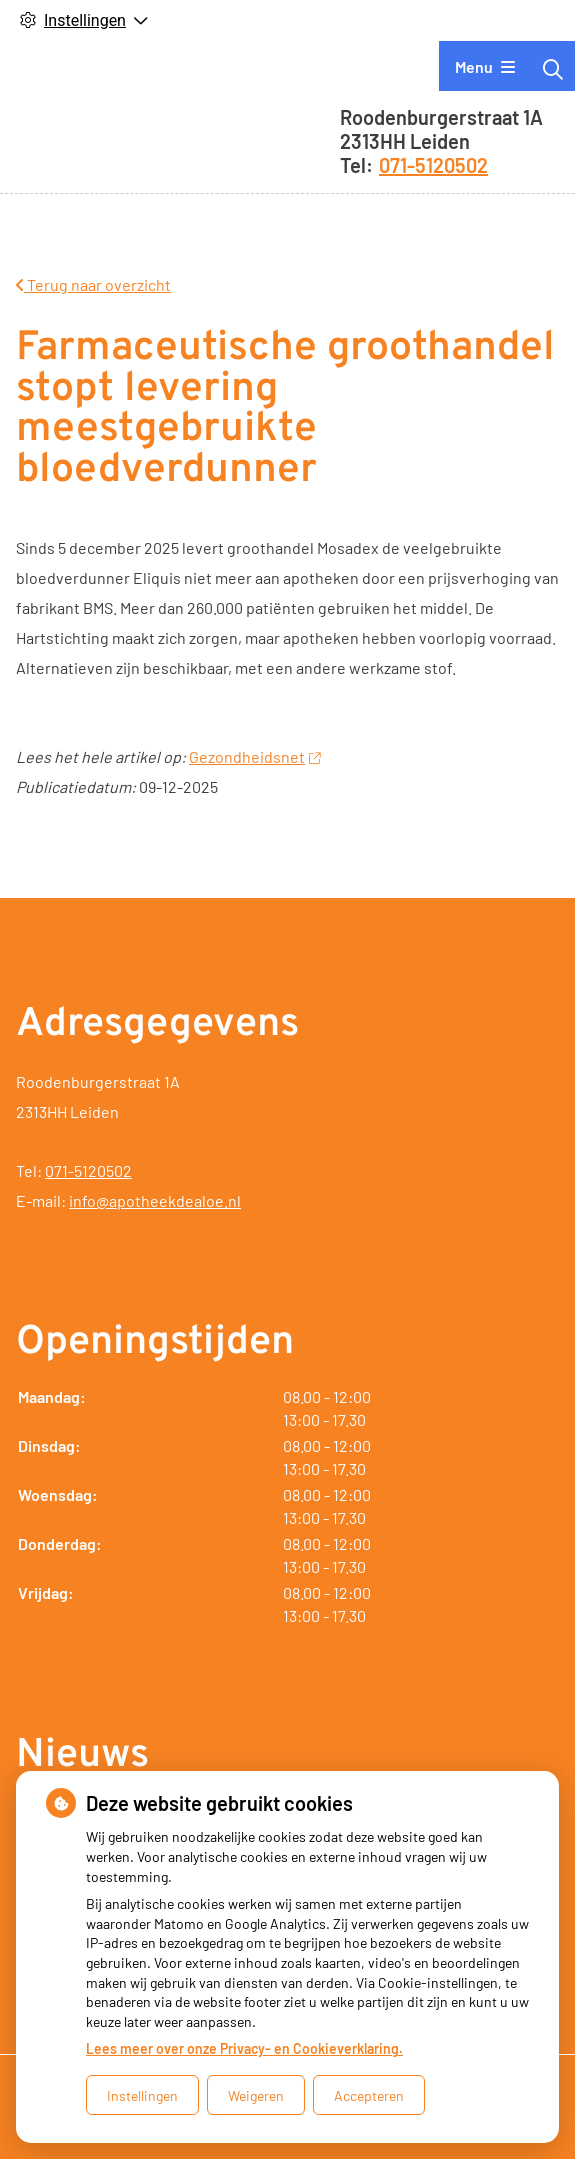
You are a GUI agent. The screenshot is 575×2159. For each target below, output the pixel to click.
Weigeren (256, 2095)
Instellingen (142, 2095)
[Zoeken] (553, 69)
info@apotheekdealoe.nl (155, 1200)
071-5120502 (88, 1170)
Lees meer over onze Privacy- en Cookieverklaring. (244, 2048)
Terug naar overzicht (93, 284)
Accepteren (369, 2095)
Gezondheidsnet (254, 756)
